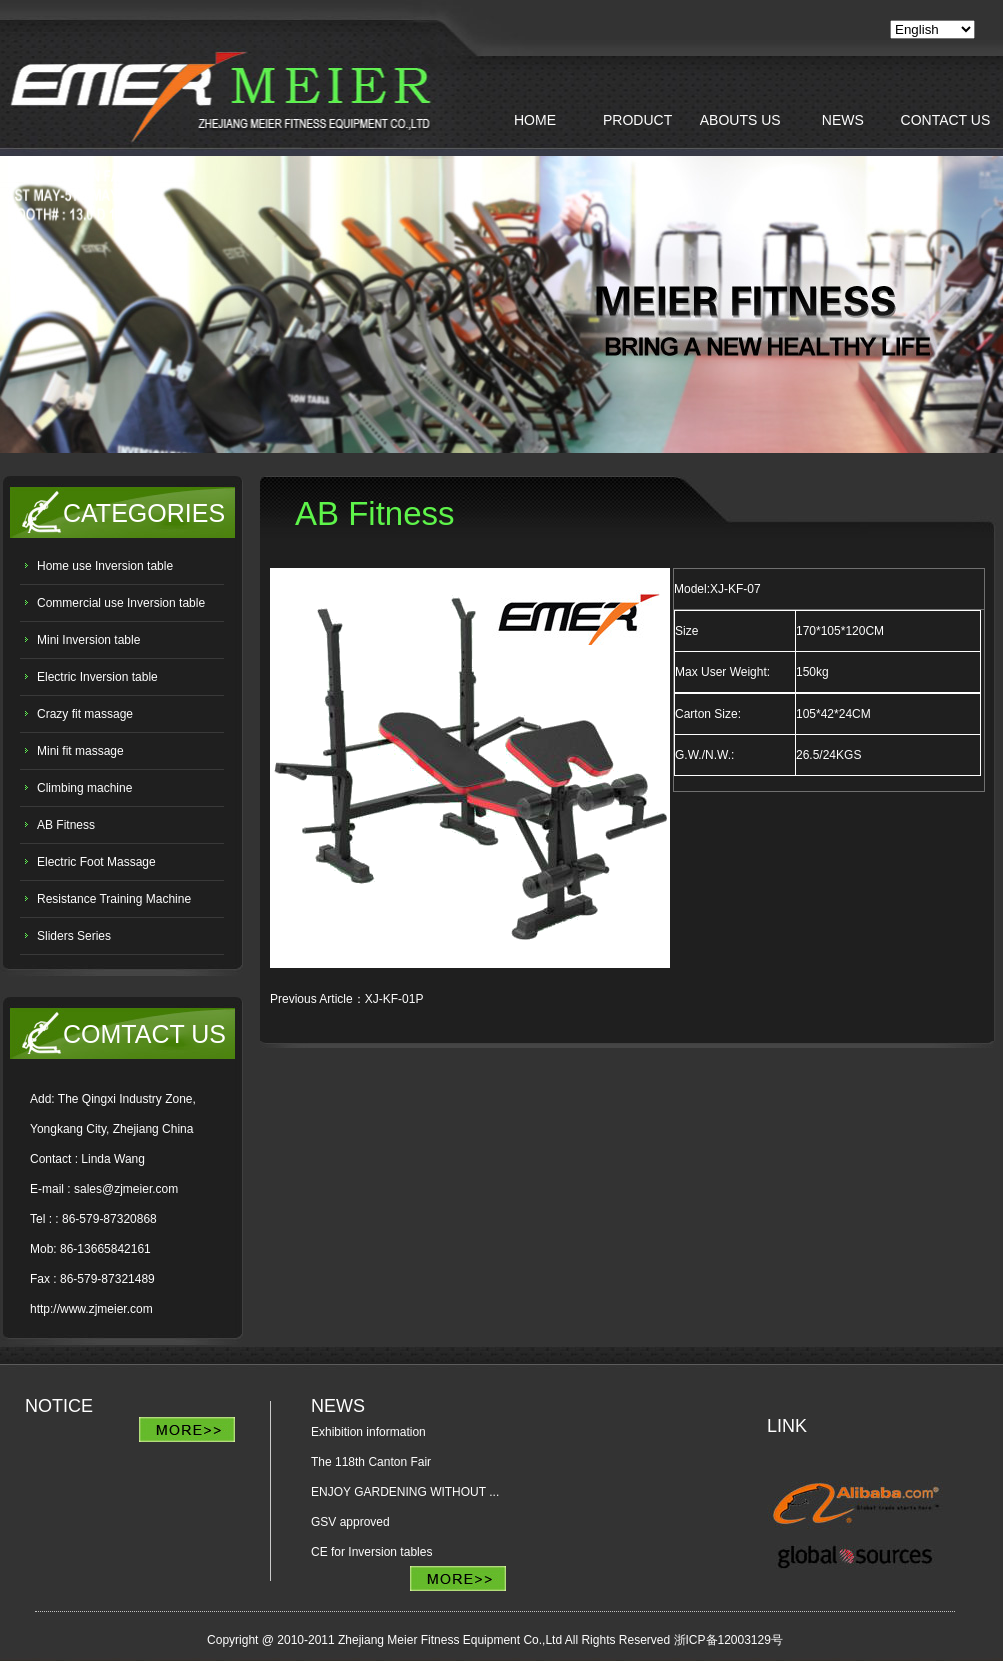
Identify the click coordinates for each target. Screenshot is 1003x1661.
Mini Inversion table (88, 640)
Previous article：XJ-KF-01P (346, 999)
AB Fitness (66, 825)
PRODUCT (637, 120)
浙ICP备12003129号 (728, 1640)
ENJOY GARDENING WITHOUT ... (405, 1492)
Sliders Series (74, 936)
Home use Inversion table (105, 566)
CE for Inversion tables (371, 1552)
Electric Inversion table (97, 677)
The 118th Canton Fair (371, 1462)
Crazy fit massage (85, 714)
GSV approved (350, 1522)
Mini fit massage (80, 751)
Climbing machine (84, 788)
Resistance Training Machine (114, 899)
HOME (535, 120)
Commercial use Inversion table (121, 603)
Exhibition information (368, 1432)
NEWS (843, 120)
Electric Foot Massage (98, 862)
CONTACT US (946, 120)
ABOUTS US (740, 120)
